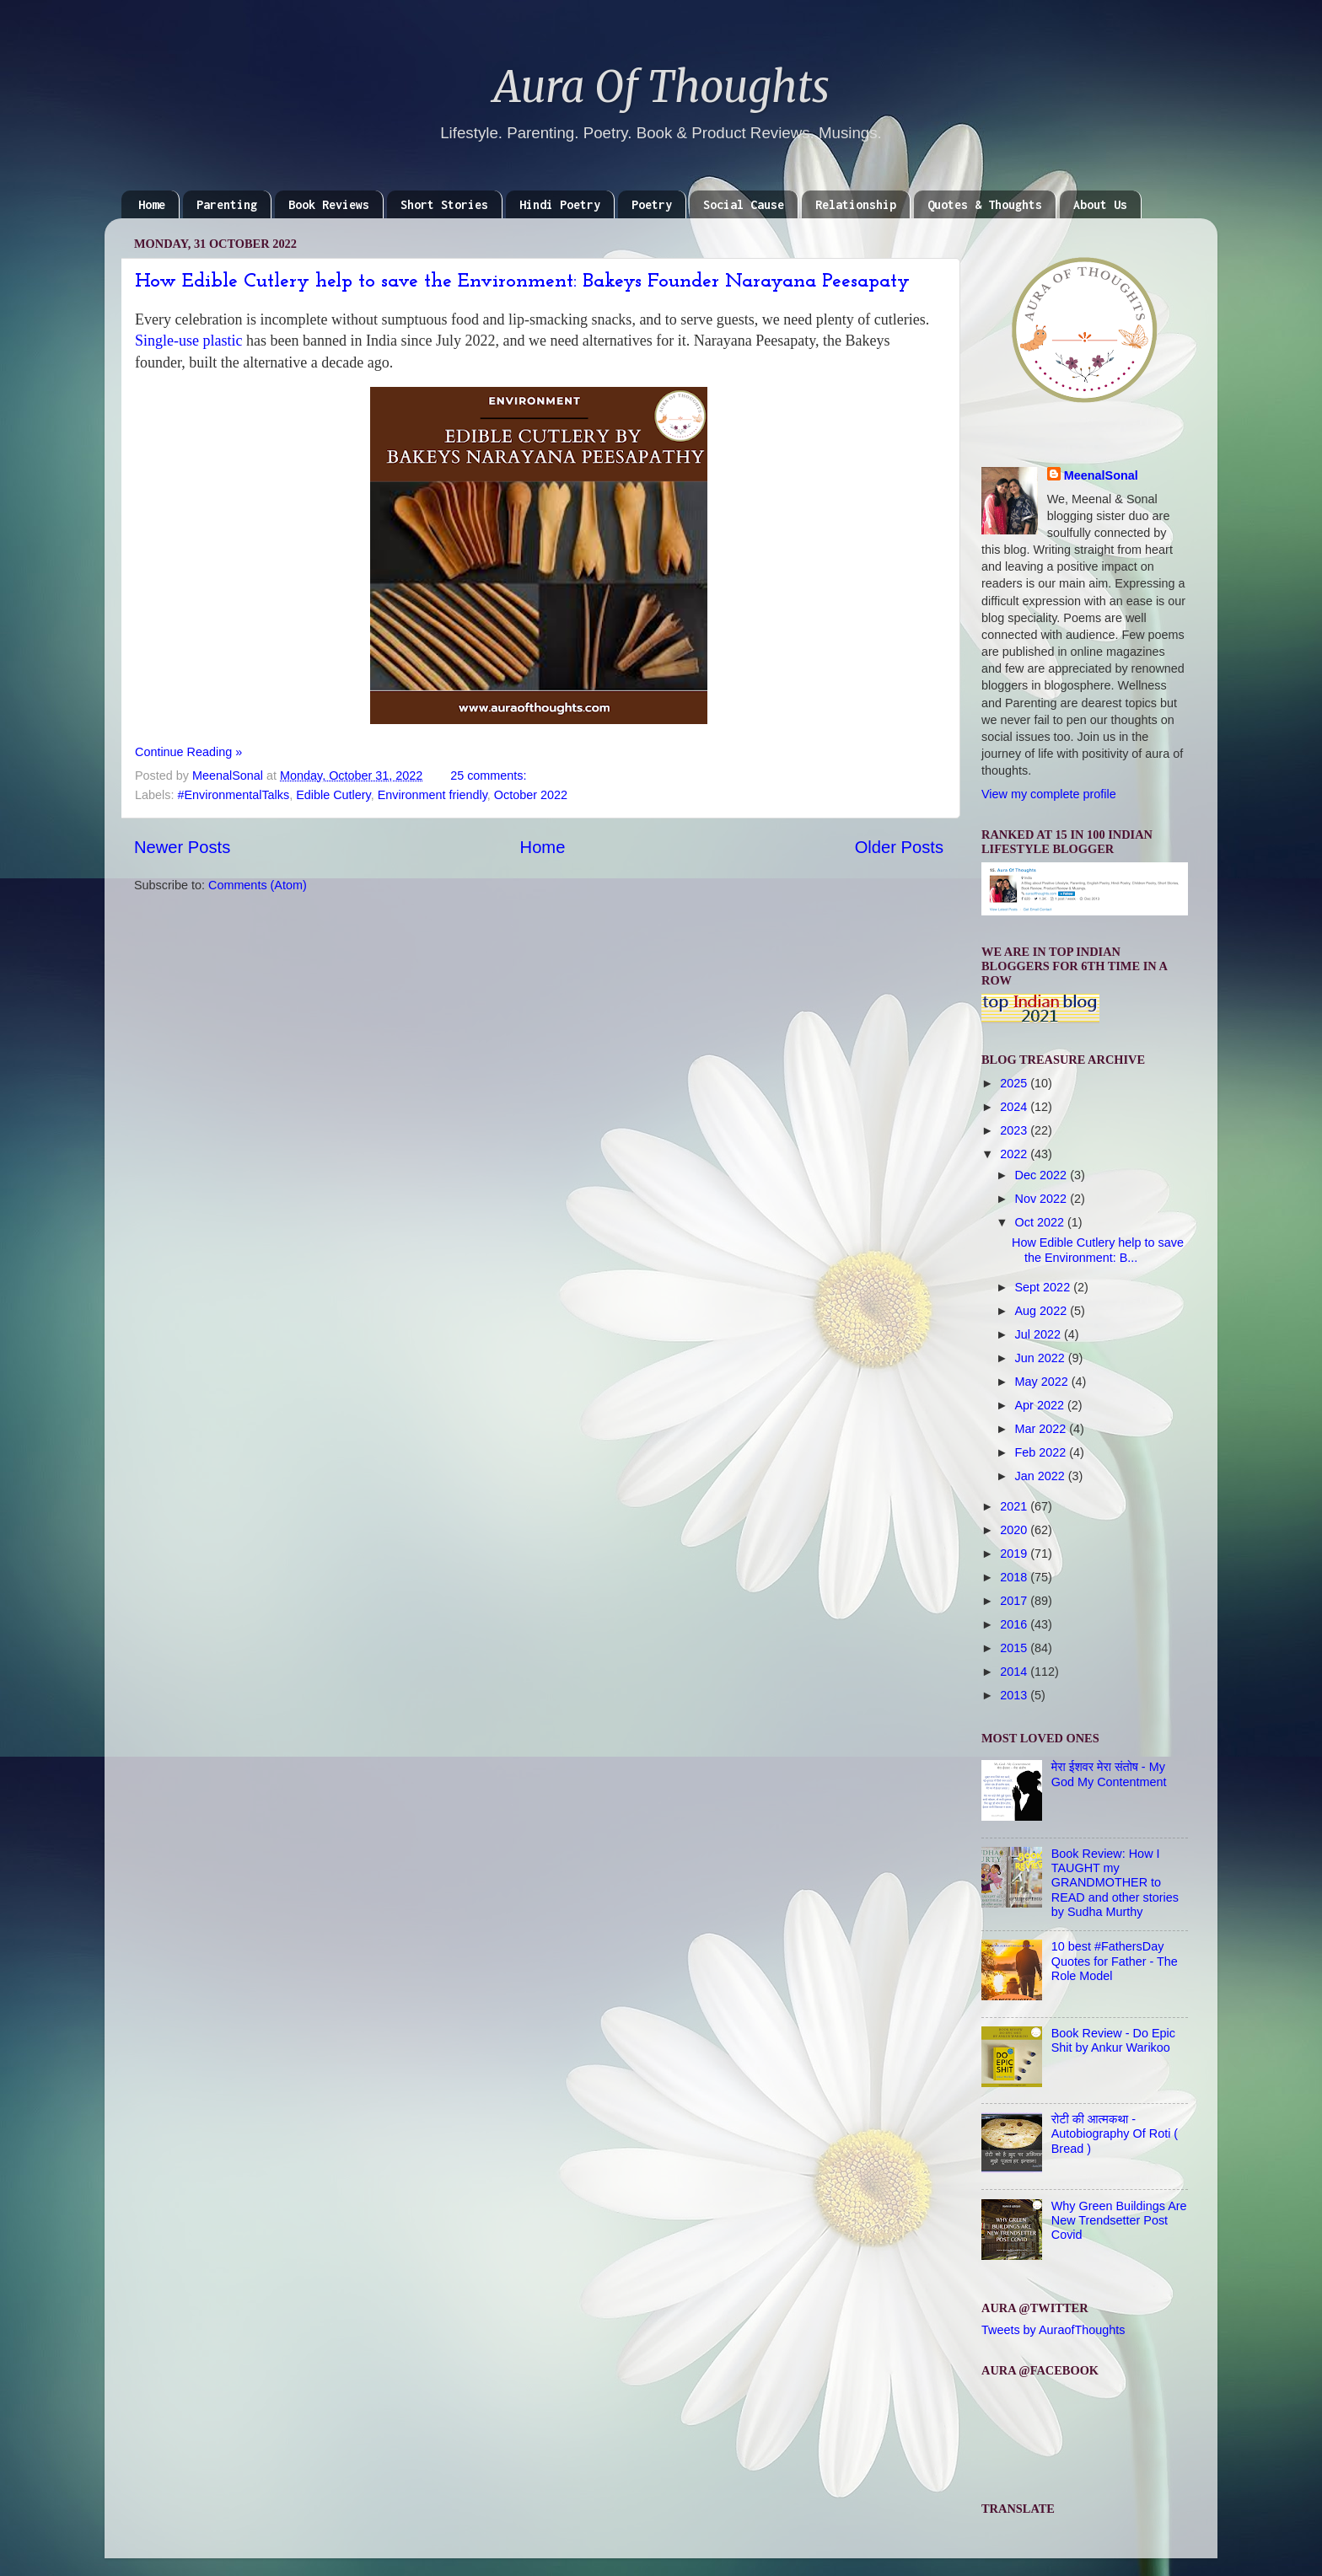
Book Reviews (328, 204)
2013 (1015, 1695)
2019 (1015, 1553)
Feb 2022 (1042, 1452)
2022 (1015, 1154)
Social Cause (743, 204)
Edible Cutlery (333, 795)
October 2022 (530, 795)
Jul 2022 (1039, 1334)
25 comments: (489, 775)
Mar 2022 (1042, 1429)
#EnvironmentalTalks (233, 795)
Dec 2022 (1043, 1175)
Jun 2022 (1041, 1358)
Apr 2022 (1041, 1405)
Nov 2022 (1043, 1198)
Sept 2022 (1044, 1287)
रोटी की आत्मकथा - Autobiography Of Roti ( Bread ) (1114, 2133)
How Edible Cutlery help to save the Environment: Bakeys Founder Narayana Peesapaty (522, 281)
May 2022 (1043, 1381)
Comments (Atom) (257, 885)
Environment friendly (432, 795)
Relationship (855, 204)
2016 (1015, 1624)
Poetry (651, 204)
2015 (1015, 1648)
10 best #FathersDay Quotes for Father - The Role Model (1114, 1961)
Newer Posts (182, 847)
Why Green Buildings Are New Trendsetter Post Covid (1119, 2220)
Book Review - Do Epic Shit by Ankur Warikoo (1113, 2040)
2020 (1015, 1530)
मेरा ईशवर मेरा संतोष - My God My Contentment (1109, 1774)
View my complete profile (1048, 794)
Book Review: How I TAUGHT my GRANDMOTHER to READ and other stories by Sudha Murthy (1115, 1883)
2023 (1015, 1130)
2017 (1015, 1600)
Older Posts (899, 847)
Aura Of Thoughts (661, 87)
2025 (1015, 1083)
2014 (1015, 1671)
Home (151, 204)
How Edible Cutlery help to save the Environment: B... (1098, 1250)
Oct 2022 (1041, 1222)
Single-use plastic (190, 340)
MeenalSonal (1101, 475)
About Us (1100, 204)
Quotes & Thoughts (984, 204)
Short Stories (444, 204)
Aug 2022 (1043, 1311)
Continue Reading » (188, 752)
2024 (1015, 1107)
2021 (1015, 1506)
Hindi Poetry (559, 204)
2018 (1015, 1577)
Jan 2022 (1041, 1476)
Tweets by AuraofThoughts (1053, 2330)
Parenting (226, 204)
